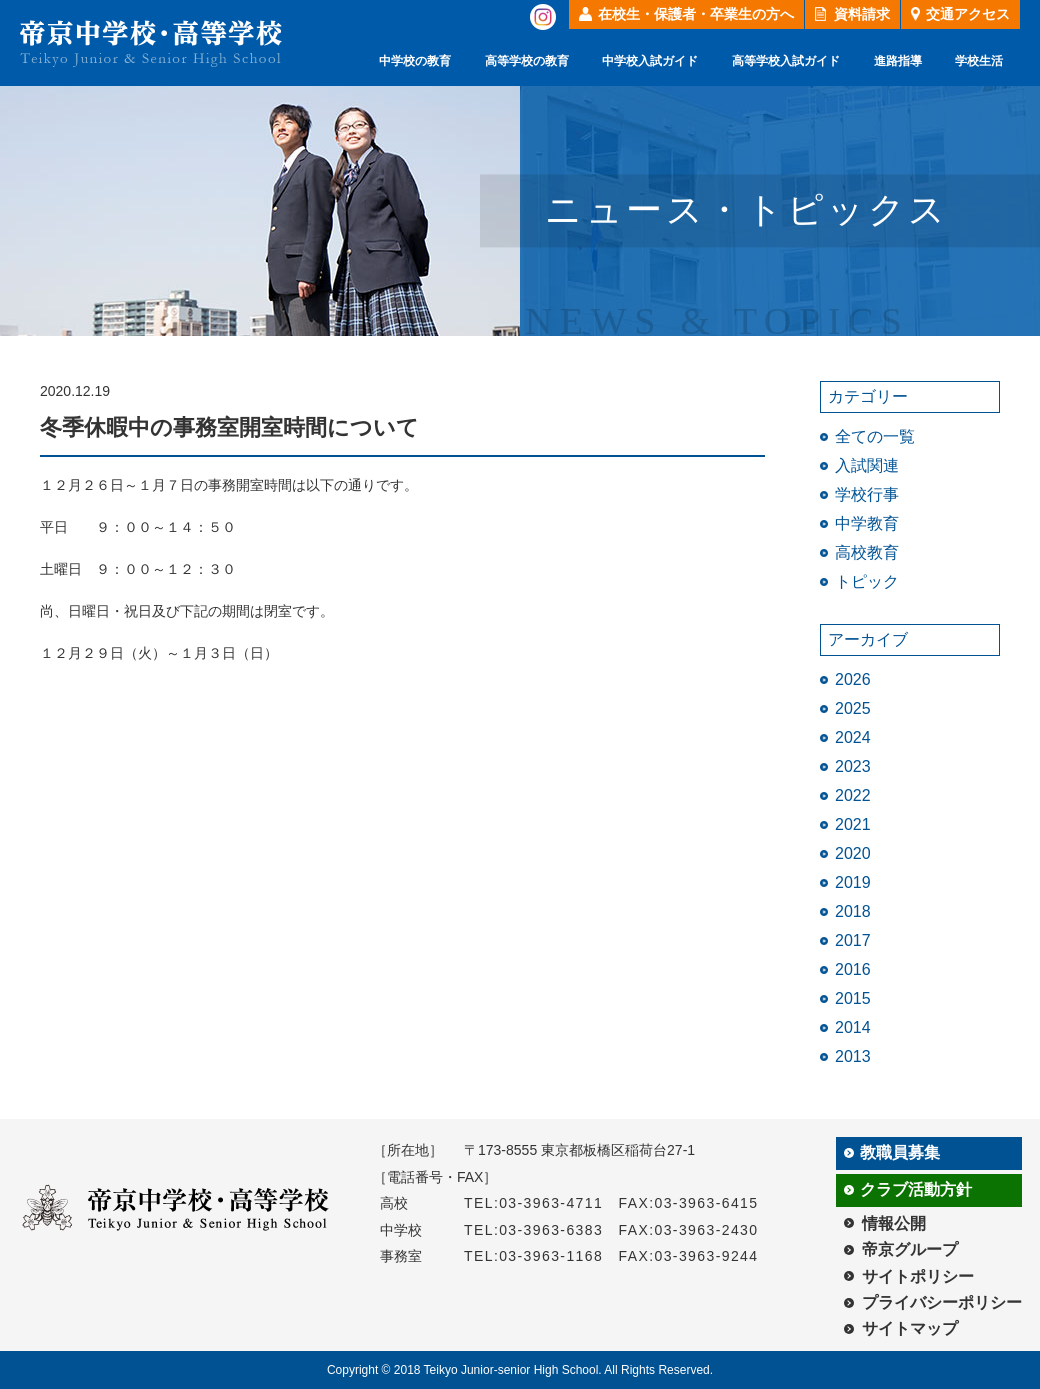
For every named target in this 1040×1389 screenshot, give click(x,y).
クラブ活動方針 (916, 1189)
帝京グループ (910, 1249)
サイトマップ (910, 1328)
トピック (867, 581)
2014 (853, 1027)
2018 (853, 911)
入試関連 (867, 465)
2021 (853, 824)
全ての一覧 (875, 436)
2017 (853, 940)
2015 (853, 998)
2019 (853, 882)
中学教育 (867, 523)
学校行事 (867, 494)
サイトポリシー (918, 1276)
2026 (853, 679)
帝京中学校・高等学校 (151, 43)
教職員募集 (900, 1152)
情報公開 (894, 1223)
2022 (853, 795)
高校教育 (867, 552)
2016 (853, 969)
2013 (853, 1056)
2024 (853, 737)
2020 (853, 853)
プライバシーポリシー (942, 1302)
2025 (853, 708)
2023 (853, 766)
